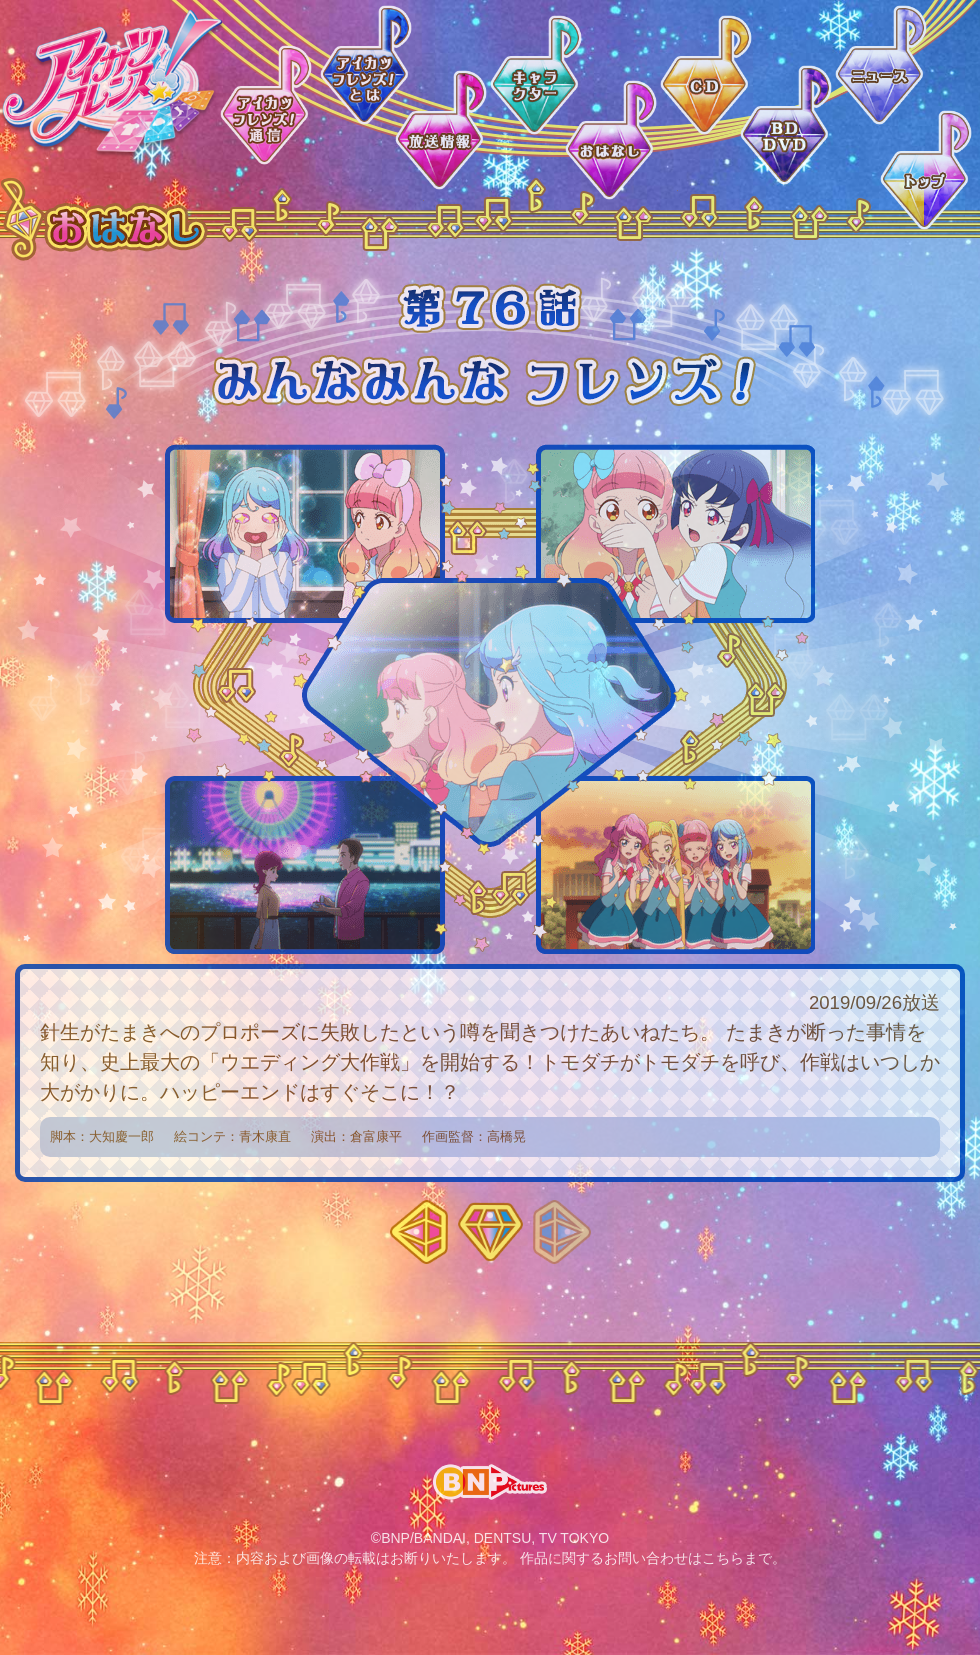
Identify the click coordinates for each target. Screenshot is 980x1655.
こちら (723, 1558)
